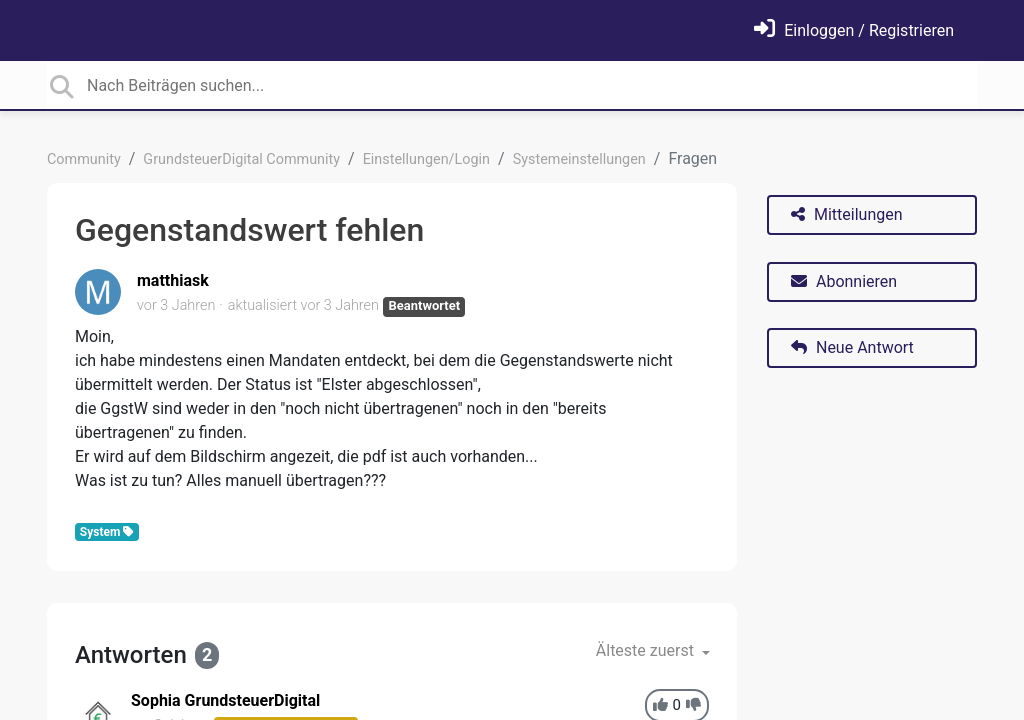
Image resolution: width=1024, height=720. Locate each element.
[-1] (693, 705)
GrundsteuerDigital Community (241, 159)
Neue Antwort (852, 347)
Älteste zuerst (647, 650)
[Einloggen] (854, 30)
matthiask (173, 280)
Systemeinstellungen (579, 159)
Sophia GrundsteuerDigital (225, 700)
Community (84, 159)
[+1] (660, 705)
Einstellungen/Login (426, 159)
